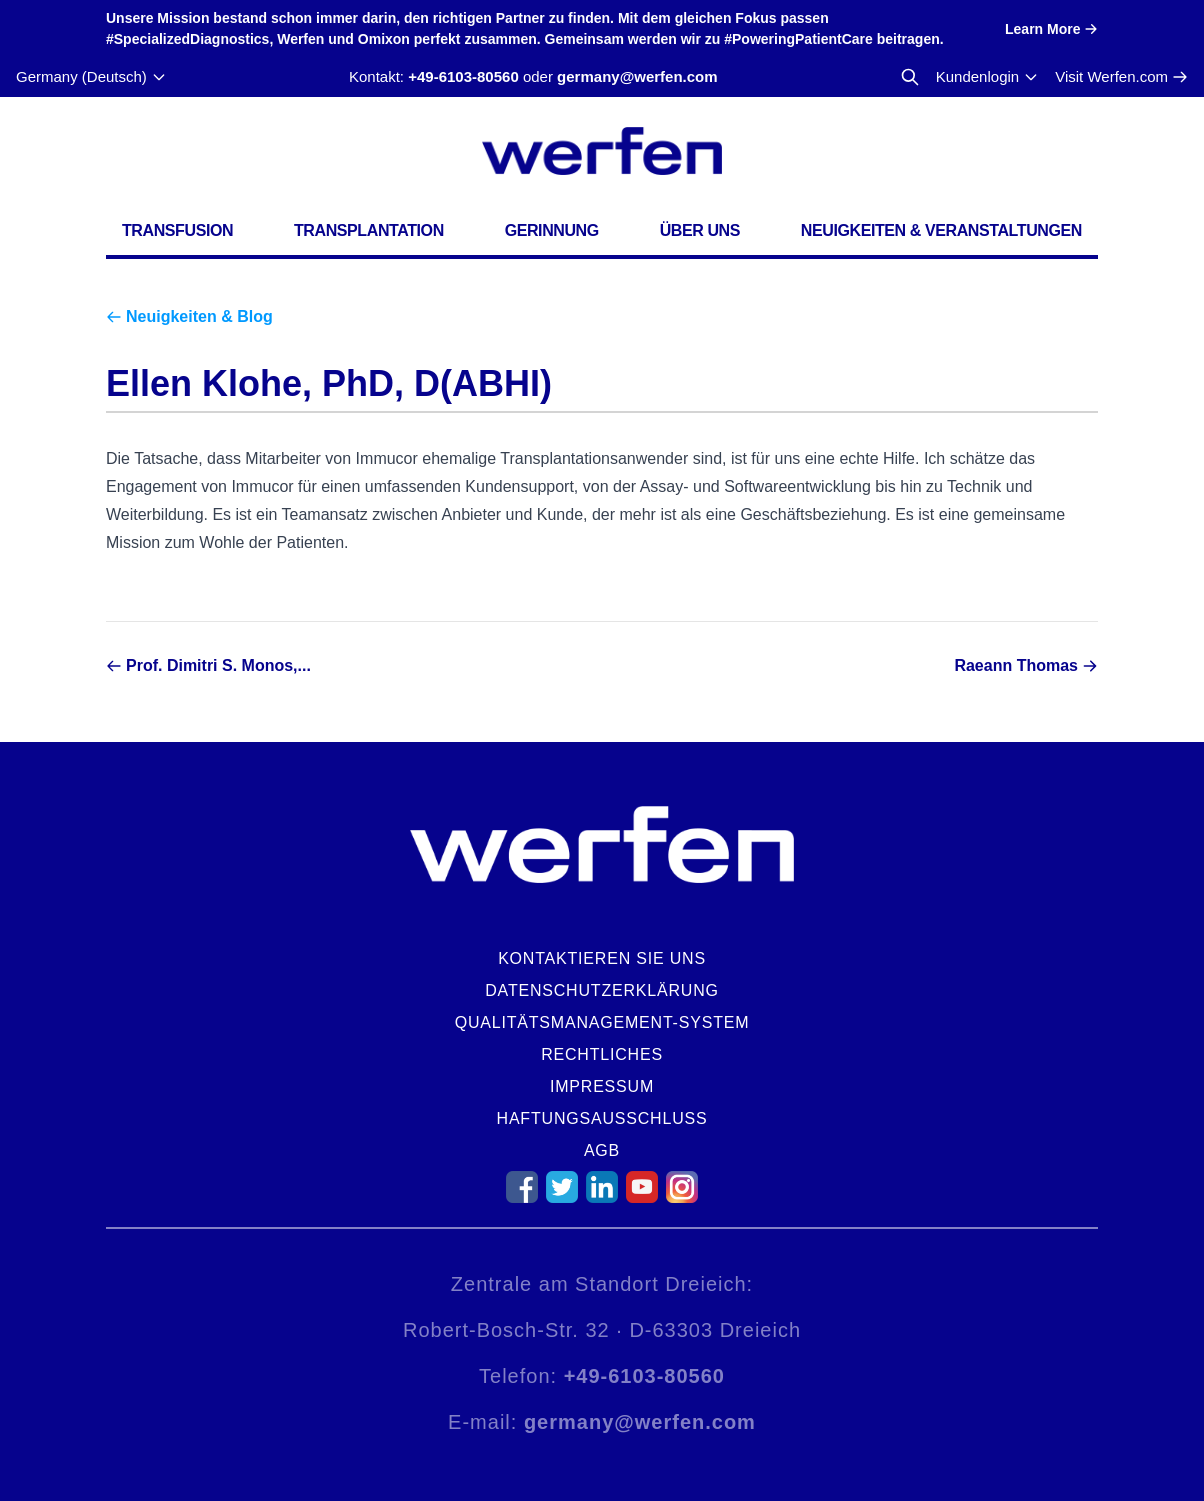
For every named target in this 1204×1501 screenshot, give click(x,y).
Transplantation (369, 230)
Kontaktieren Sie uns (602, 958)
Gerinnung (552, 230)
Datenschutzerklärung (602, 990)
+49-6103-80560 (463, 76)
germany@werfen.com (637, 76)
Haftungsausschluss (602, 1118)
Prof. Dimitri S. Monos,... (218, 665)
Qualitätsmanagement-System (602, 1022)
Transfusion (177, 230)
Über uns (700, 230)
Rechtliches (602, 1054)
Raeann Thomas (1016, 665)
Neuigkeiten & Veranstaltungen (941, 230)
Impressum (602, 1086)
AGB (602, 1150)
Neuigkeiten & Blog (199, 316)
